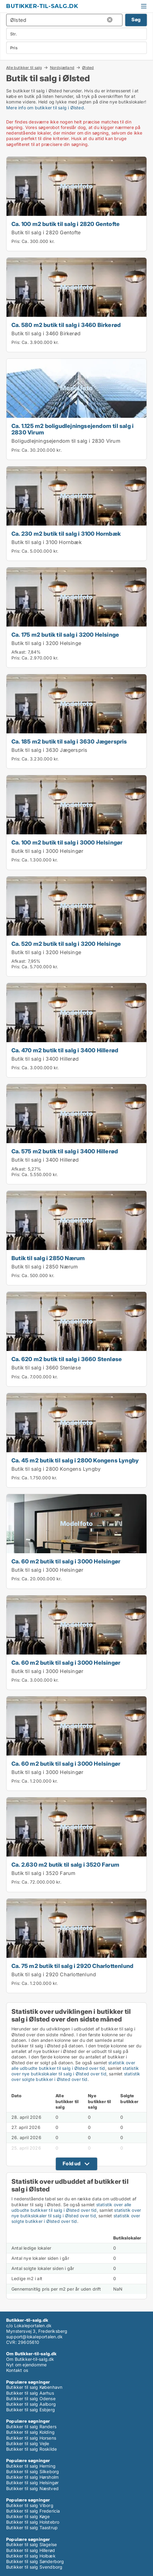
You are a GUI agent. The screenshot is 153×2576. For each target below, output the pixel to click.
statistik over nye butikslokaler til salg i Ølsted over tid (75, 2071)
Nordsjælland (62, 67)
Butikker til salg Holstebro (32, 2522)
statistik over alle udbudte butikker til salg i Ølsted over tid (73, 2065)
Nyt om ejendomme (26, 2364)
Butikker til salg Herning (31, 2466)
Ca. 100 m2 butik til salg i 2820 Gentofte (65, 223)
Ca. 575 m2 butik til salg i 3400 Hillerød (64, 1151)
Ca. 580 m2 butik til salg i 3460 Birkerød (66, 324)
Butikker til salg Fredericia (33, 2511)
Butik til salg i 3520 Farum (43, 1873)
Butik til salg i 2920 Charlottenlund (53, 1974)
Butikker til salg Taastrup (32, 2527)
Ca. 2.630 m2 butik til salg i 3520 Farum (65, 1864)
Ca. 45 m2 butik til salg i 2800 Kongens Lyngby (75, 1460)
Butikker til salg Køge (28, 2516)
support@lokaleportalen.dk (34, 2336)
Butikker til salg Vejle (27, 2443)
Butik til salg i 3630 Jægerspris (49, 750)
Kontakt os (17, 2370)
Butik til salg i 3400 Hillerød (45, 1059)
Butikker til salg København (34, 2387)
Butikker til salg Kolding (30, 2432)
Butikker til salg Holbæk (31, 2555)
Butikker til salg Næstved (32, 2488)
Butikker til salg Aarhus (30, 2393)
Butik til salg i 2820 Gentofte (46, 232)
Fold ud (72, 2163)
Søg (136, 19)
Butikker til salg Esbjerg (30, 2409)
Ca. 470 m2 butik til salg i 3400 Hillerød (64, 1050)
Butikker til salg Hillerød (30, 2550)
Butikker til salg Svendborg (34, 2567)
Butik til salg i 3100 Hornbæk (46, 542)
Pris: (16, 241)
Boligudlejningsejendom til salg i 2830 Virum (65, 441)
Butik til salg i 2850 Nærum (48, 1258)
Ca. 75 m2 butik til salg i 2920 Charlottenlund (72, 1965)
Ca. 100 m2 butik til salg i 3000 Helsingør (66, 842)
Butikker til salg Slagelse (31, 2544)
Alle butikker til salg (24, 67)
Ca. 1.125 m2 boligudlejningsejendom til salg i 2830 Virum (72, 429)
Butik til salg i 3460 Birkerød (46, 333)
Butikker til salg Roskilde (31, 2449)
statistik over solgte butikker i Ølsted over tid (75, 2076)
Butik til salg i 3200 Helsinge (46, 643)
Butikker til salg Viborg (29, 2505)
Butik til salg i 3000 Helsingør (47, 851)
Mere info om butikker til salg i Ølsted (45, 107)
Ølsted (88, 68)
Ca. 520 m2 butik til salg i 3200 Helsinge (66, 943)
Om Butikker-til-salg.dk (30, 2359)
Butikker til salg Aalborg (31, 2404)
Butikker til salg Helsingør (32, 2482)
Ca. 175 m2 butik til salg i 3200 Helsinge (65, 634)
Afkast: (18, 652)
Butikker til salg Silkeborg (32, 2471)
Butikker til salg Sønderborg (35, 2561)
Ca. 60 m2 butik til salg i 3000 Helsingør (65, 1561)
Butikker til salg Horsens (31, 2438)
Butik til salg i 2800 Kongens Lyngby (56, 1469)
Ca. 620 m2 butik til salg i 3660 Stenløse (66, 1359)
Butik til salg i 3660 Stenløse (46, 1368)
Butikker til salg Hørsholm (32, 2477)
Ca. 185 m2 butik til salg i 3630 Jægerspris (69, 741)
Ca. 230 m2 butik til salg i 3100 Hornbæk (66, 533)
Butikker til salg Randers (31, 2426)
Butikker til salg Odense (31, 2398)
